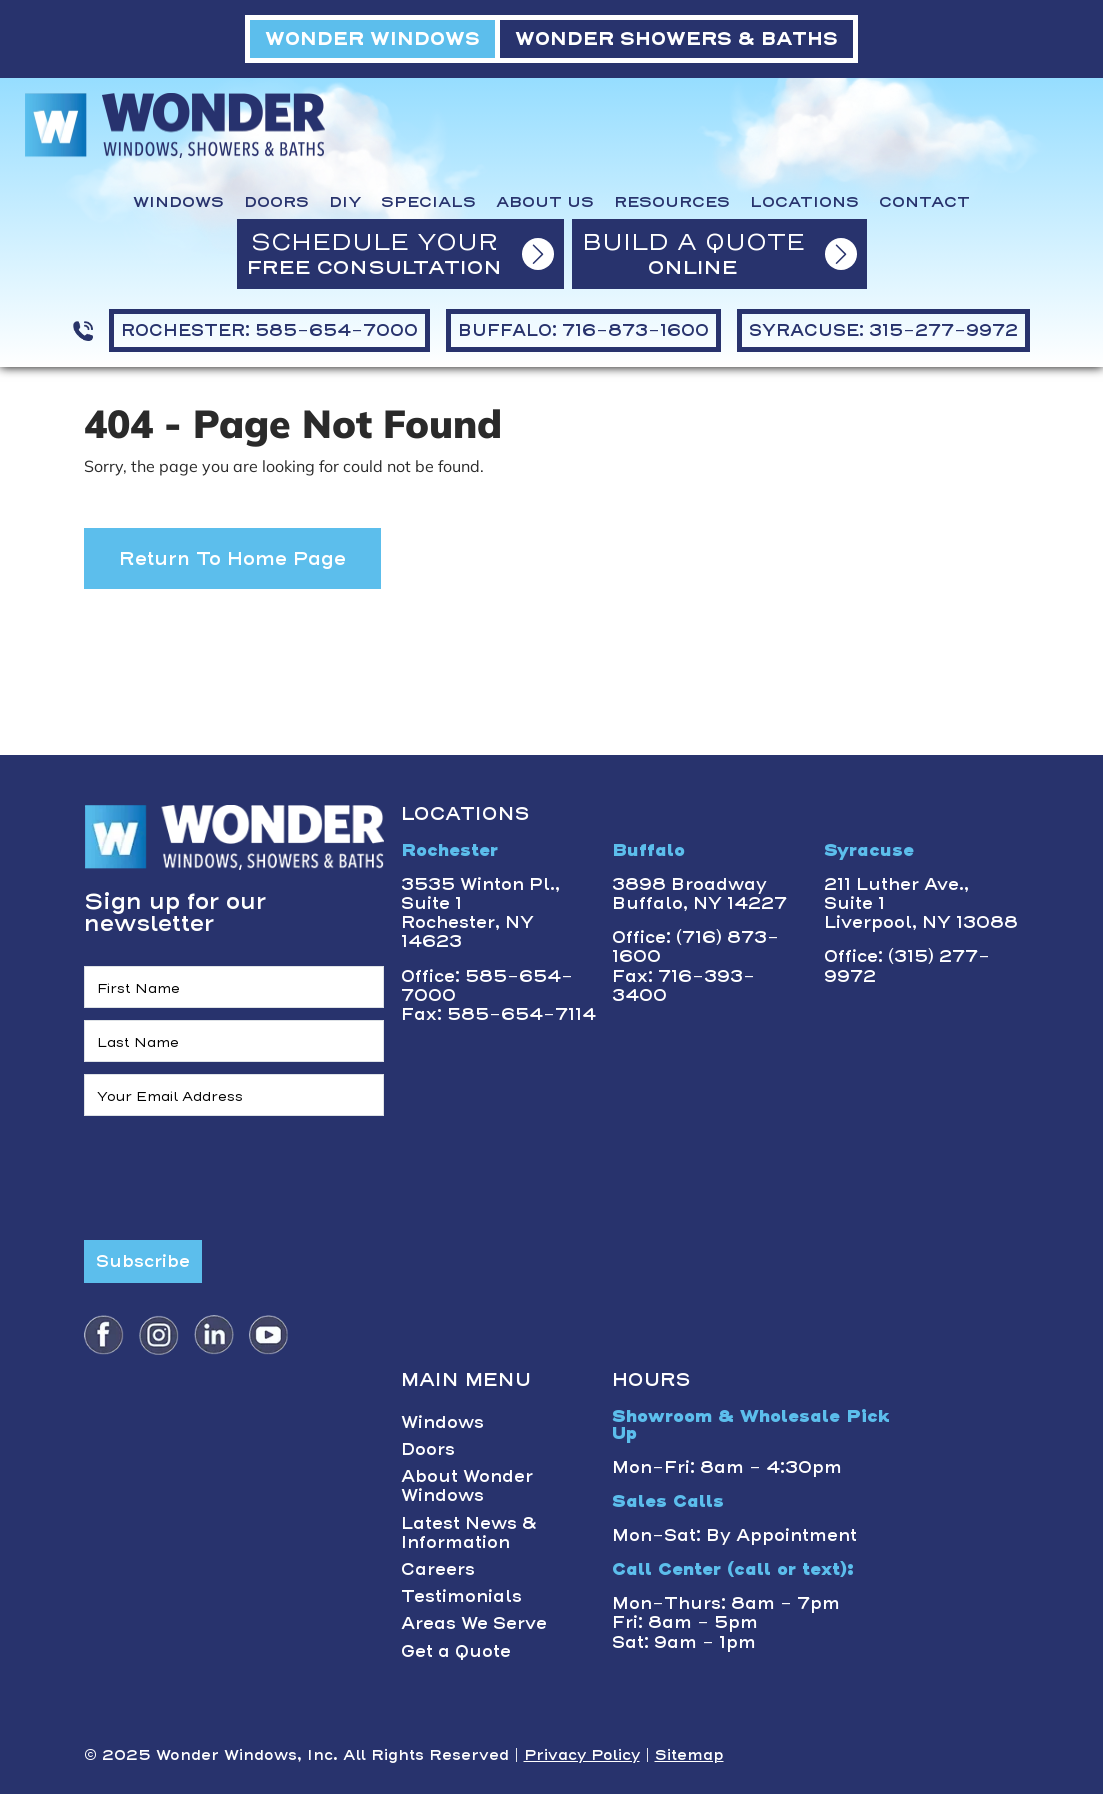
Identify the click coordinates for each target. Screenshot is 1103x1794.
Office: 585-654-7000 (487, 985)
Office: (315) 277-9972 (907, 965)
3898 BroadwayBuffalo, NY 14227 (699, 893)
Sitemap (689, 1755)
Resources (672, 202)
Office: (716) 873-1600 (695, 946)
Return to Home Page (232, 558)
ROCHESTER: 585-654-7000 (269, 330)
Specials (428, 202)
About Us (545, 202)
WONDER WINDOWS (372, 38)
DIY (345, 202)
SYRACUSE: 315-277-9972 (883, 330)
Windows (178, 202)
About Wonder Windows (467, 1485)
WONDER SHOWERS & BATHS (676, 38)
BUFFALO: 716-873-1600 (583, 330)
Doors (276, 202)
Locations (804, 202)
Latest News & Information (469, 1532)
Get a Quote (456, 1651)
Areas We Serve (474, 1623)
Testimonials (461, 1596)
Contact (924, 202)
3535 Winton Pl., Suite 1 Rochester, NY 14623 (480, 913)
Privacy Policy (582, 1755)
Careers (438, 1569)
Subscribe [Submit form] (143, 1261)
